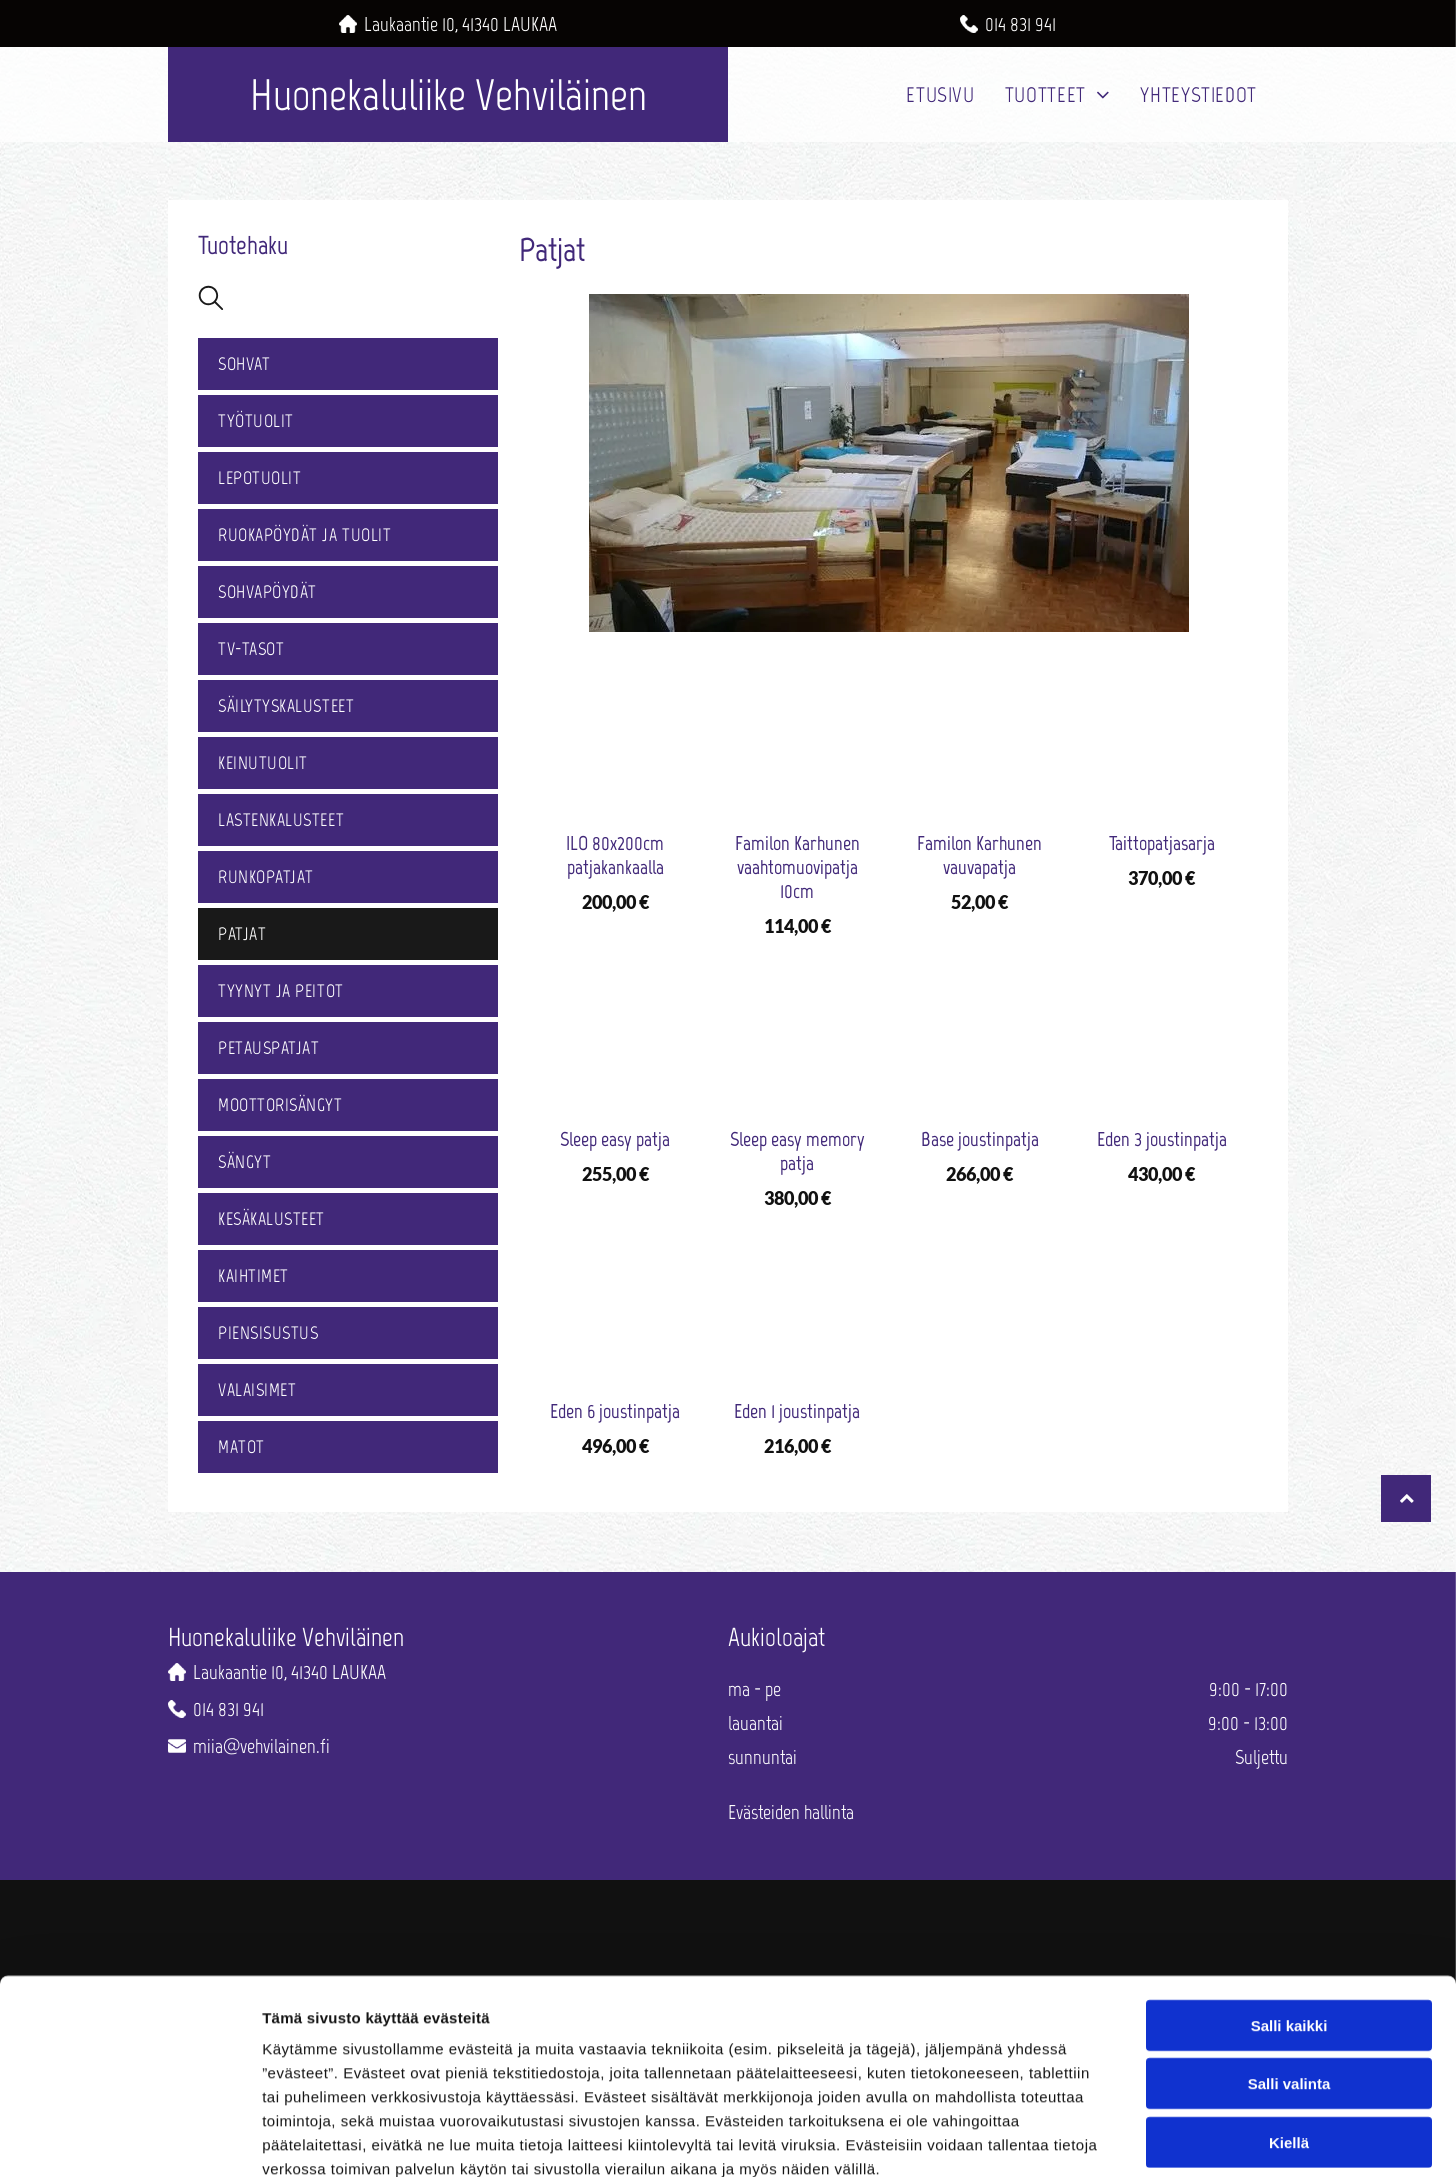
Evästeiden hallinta (791, 1812)
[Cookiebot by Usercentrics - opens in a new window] (129, 2141)
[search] (211, 299)
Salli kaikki (1289, 1917)
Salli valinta (1289, 1975)
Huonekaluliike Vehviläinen (448, 94)
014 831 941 (1020, 24)
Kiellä (1289, 2034)
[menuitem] (940, 94)
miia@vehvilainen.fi (261, 1746)
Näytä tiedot (1069, 2140)
